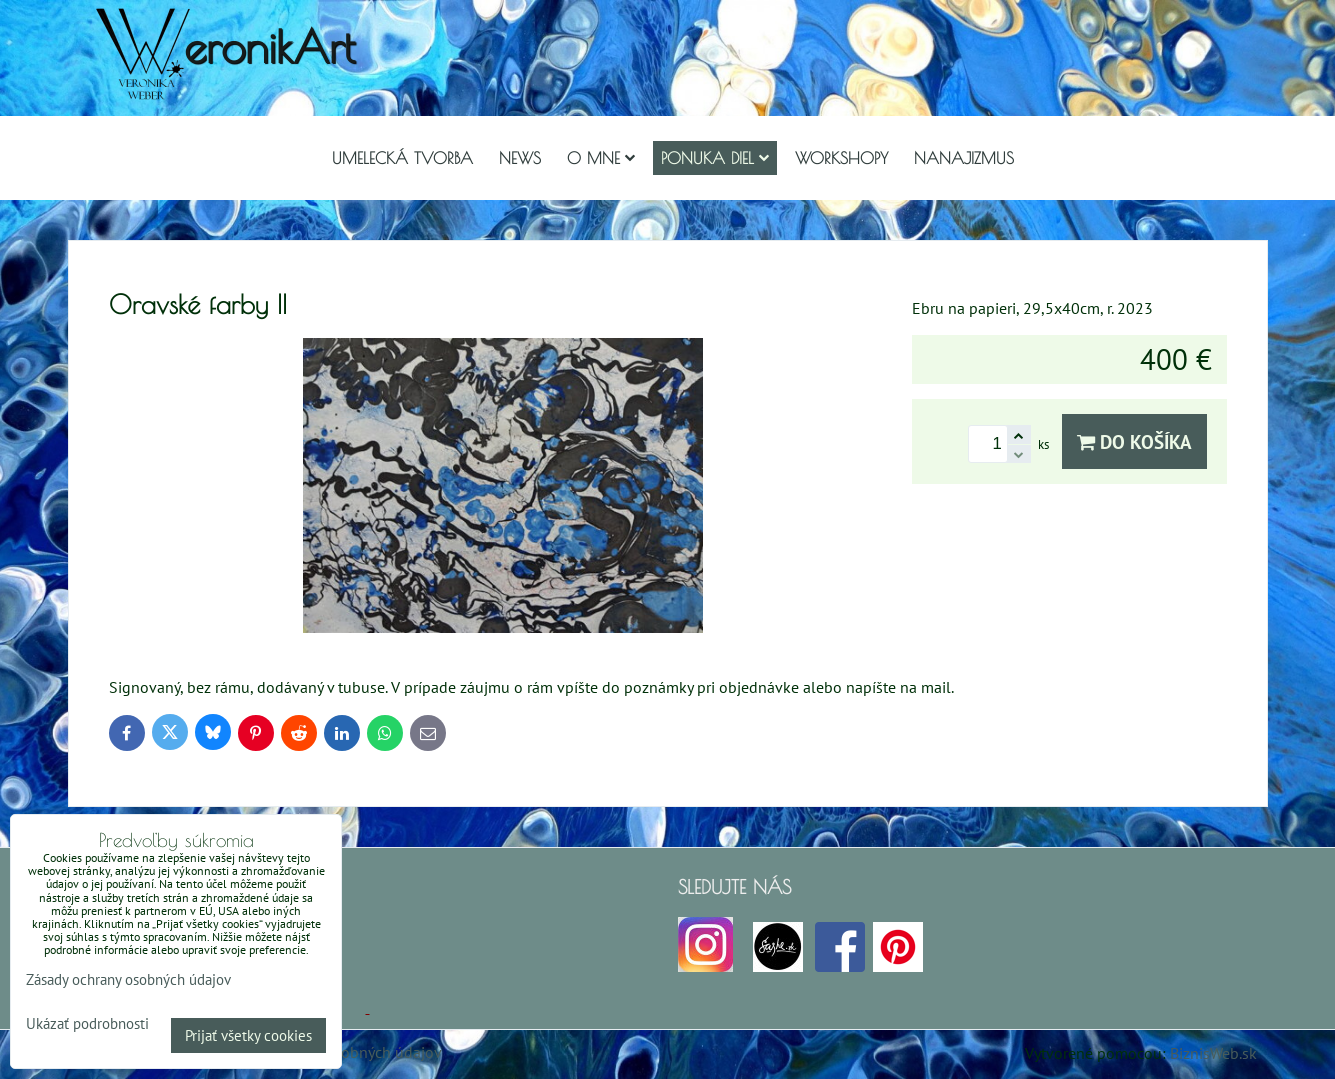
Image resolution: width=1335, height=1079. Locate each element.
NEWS (520, 158)
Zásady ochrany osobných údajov (128, 979)
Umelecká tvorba (402, 158)
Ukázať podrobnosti (87, 1024)
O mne (601, 158)
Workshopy (841, 158)
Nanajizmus (964, 158)
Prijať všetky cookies (248, 1035)
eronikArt (269, 46)
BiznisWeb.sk (1213, 1053)
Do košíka (1134, 441)
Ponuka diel (715, 158)
